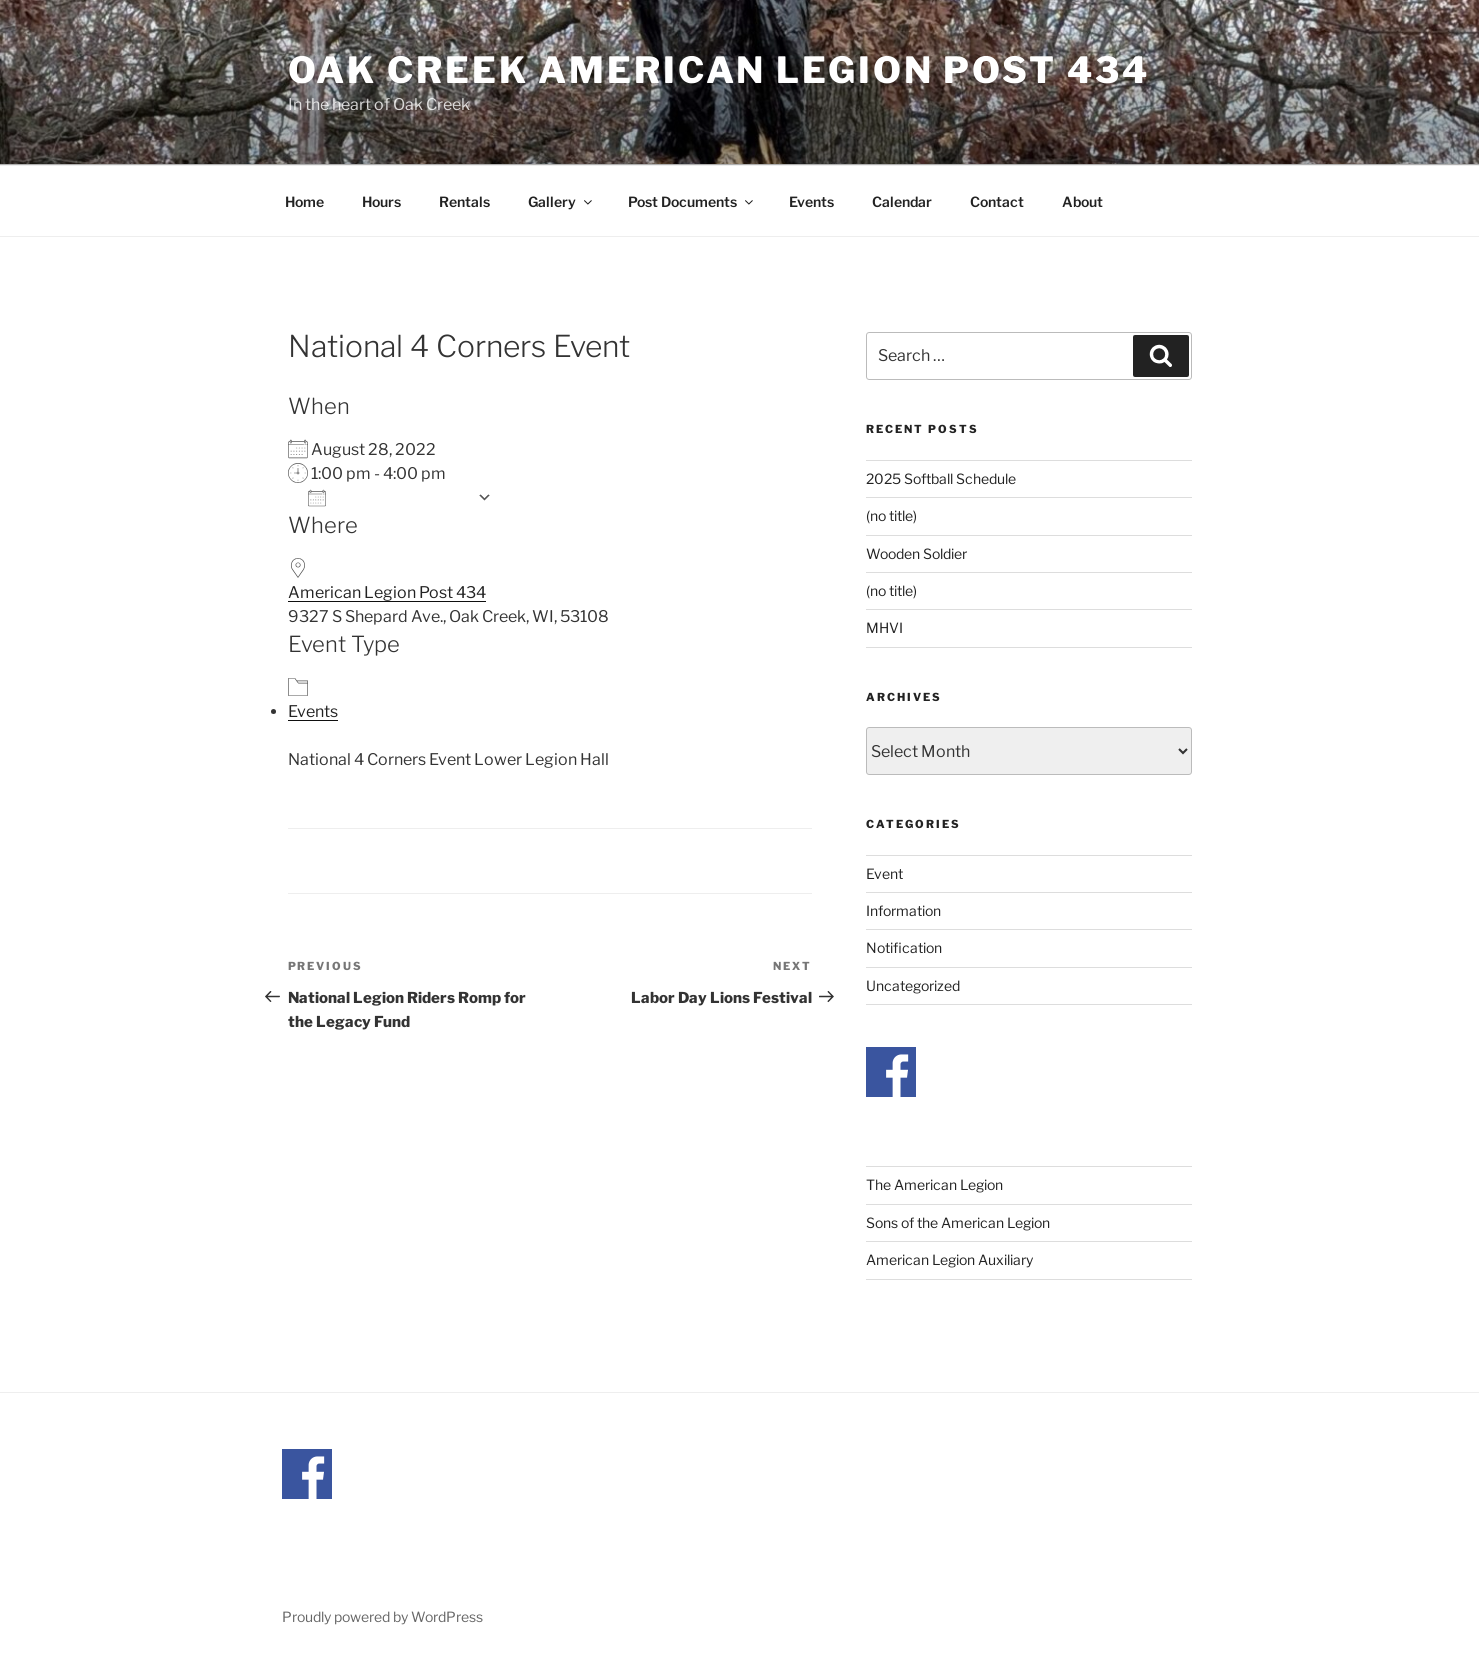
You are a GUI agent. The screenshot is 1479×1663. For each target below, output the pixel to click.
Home (304, 201)
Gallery (561, 201)
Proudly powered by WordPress (382, 1616)
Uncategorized (913, 985)
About (1082, 201)
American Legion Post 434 (387, 592)
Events (811, 201)
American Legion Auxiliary (949, 1259)
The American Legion (934, 1184)
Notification (904, 947)
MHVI (884, 627)
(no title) (891, 515)
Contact (997, 201)
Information (903, 910)
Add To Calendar (387, 497)
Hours (381, 201)
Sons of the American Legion (958, 1222)
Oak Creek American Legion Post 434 (719, 70)
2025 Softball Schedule (941, 478)
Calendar (902, 201)
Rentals (464, 201)
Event (884, 873)
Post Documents (692, 201)
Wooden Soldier (916, 553)
